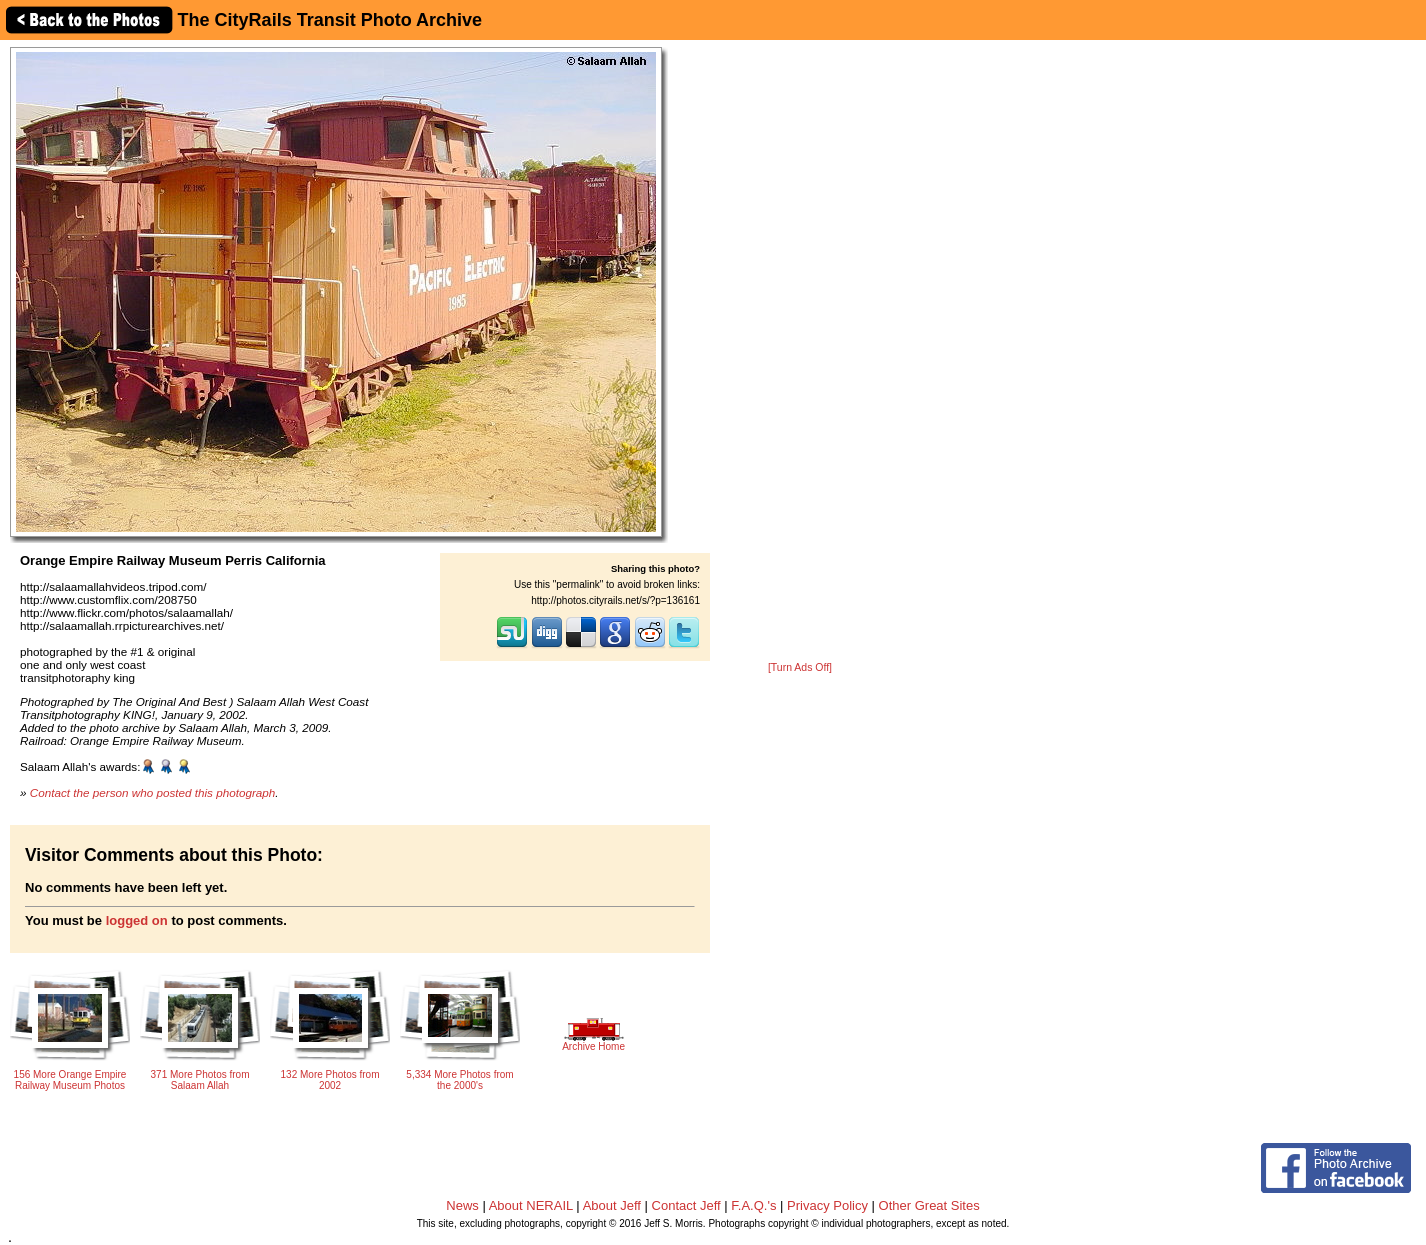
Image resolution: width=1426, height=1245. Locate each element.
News (462, 1205)
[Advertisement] (800, 352)
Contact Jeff (686, 1205)
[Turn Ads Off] (800, 667)
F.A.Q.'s (753, 1205)
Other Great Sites (929, 1205)
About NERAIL (531, 1205)
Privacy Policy (827, 1205)
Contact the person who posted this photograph (153, 792)
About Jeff (612, 1205)
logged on (137, 920)
